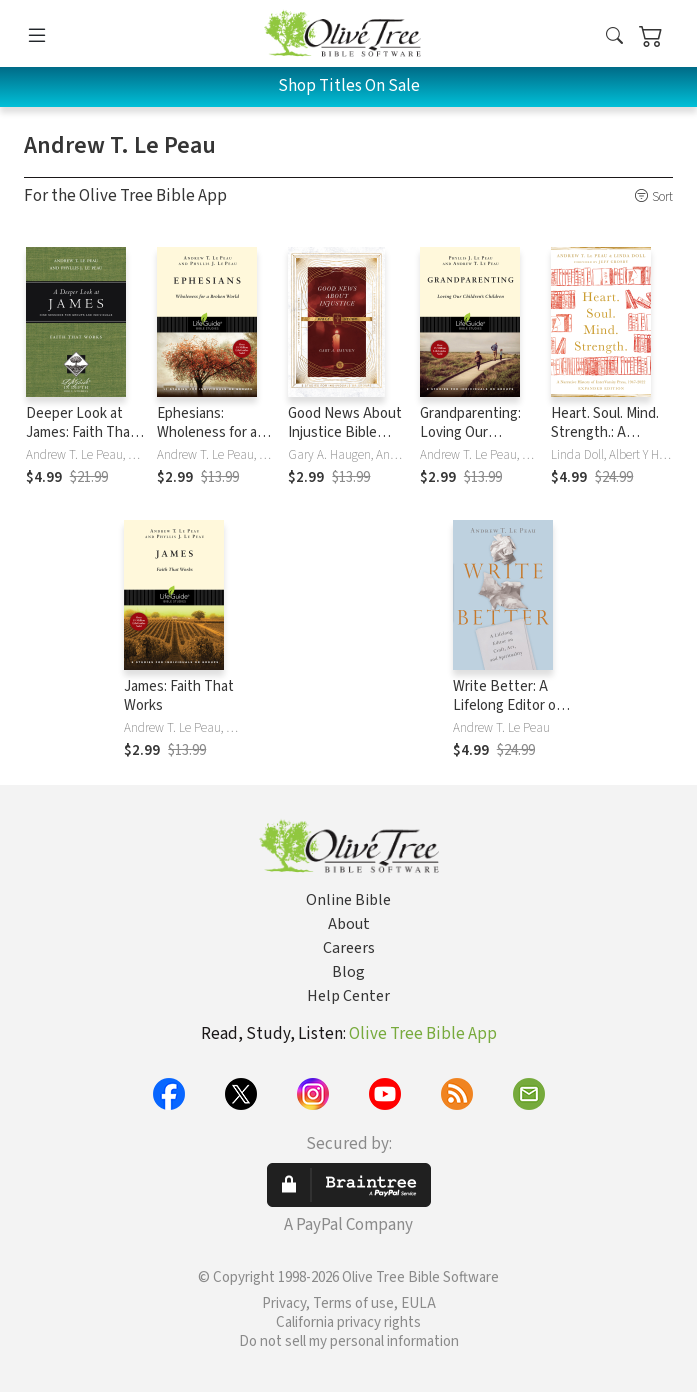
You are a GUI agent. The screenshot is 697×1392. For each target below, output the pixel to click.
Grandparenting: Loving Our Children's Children (478, 432)
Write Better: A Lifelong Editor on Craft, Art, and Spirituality (508, 715)
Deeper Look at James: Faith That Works (81, 432)
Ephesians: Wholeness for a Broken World (207, 432)
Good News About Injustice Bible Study (345, 432)
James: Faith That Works (179, 696)
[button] (614, 37)
